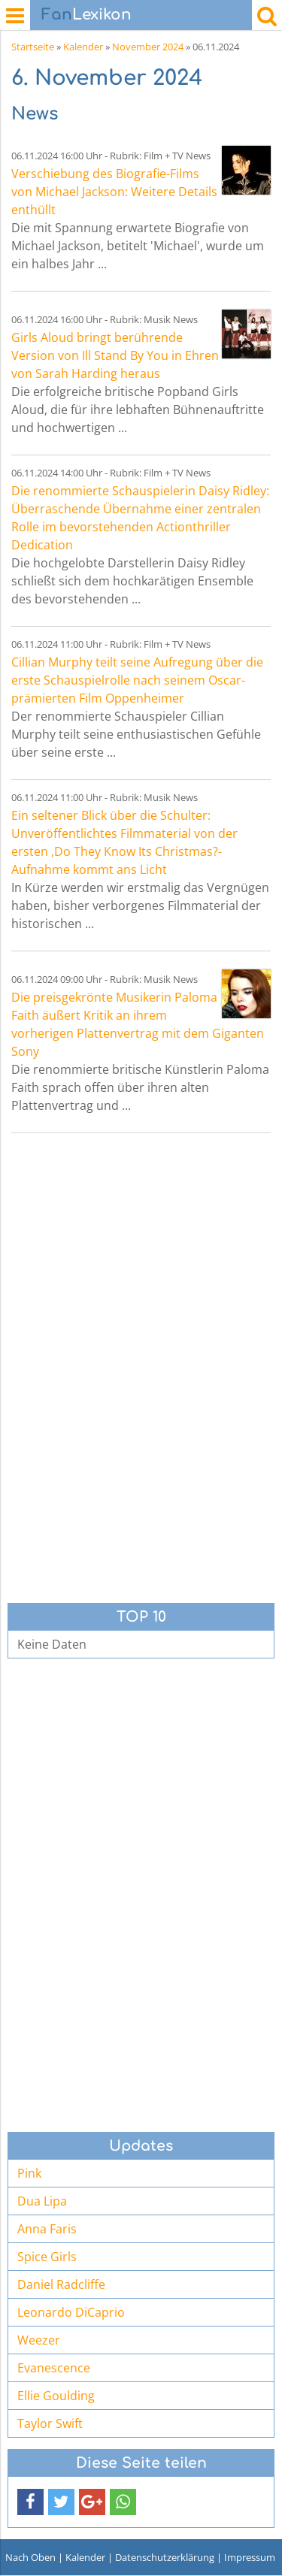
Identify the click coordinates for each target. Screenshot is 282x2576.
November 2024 (147, 46)
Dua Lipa (42, 2201)
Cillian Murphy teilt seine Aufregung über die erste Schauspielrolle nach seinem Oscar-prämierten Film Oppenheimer (137, 680)
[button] (30, 2502)
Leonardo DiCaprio (71, 2312)
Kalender (83, 46)
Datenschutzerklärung (164, 2557)
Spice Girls (47, 2256)
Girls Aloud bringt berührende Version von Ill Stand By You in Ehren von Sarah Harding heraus (115, 355)
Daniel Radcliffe (61, 2284)
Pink (29, 2173)
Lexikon (86, 14)
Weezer (38, 2340)
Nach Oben (30, 2557)
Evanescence (53, 2368)
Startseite (32, 46)
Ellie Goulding (56, 2395)
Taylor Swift (50, 2423)
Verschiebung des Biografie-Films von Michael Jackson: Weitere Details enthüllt (114, 191)
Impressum (249, 2557)
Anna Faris (47, 2229)
